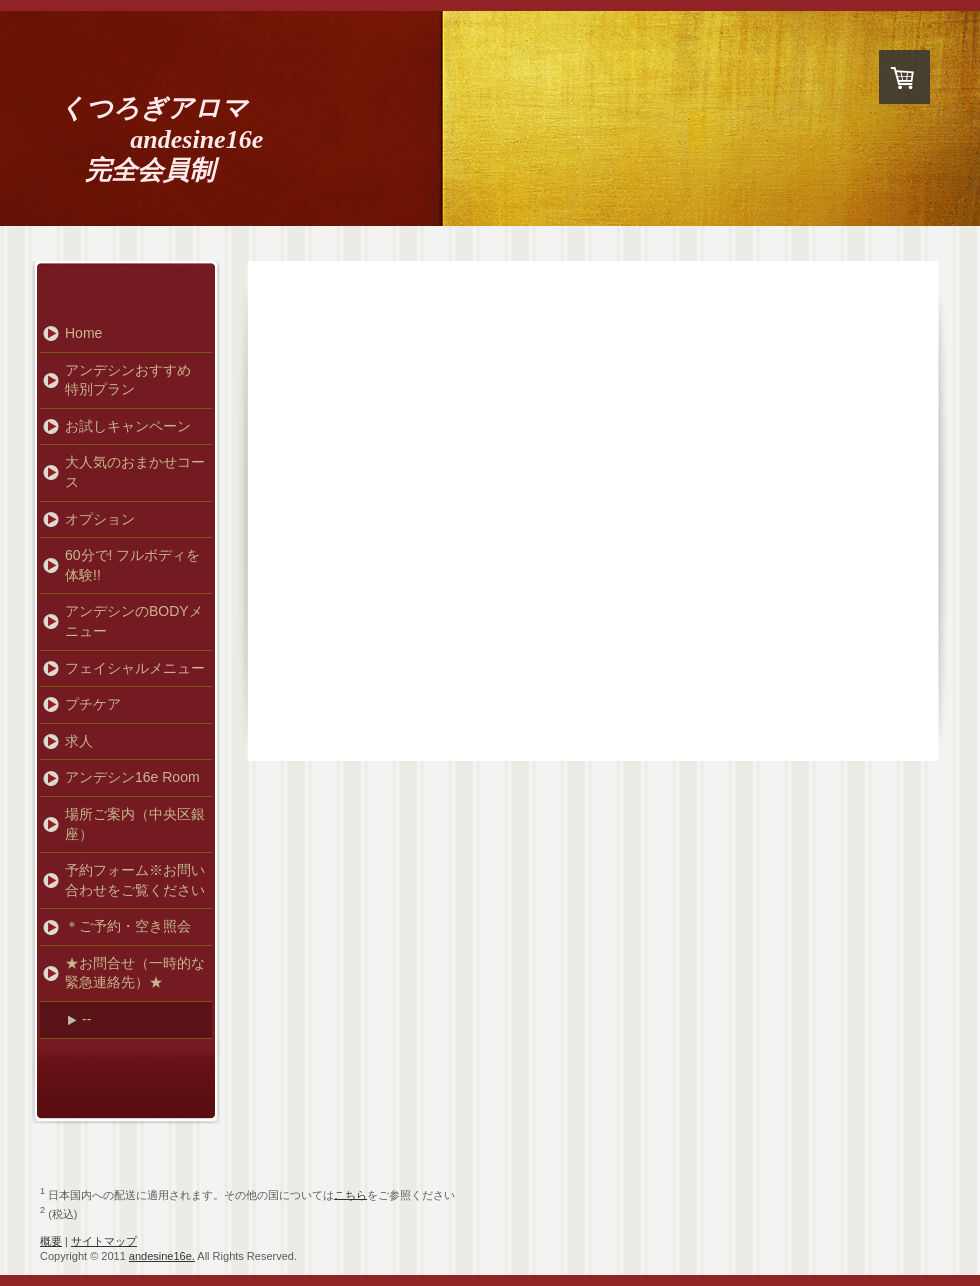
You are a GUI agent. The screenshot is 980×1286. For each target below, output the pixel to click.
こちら (350, 1194)
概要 (51, 1241)
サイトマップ (104, 1241)
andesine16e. (162, 1256)
